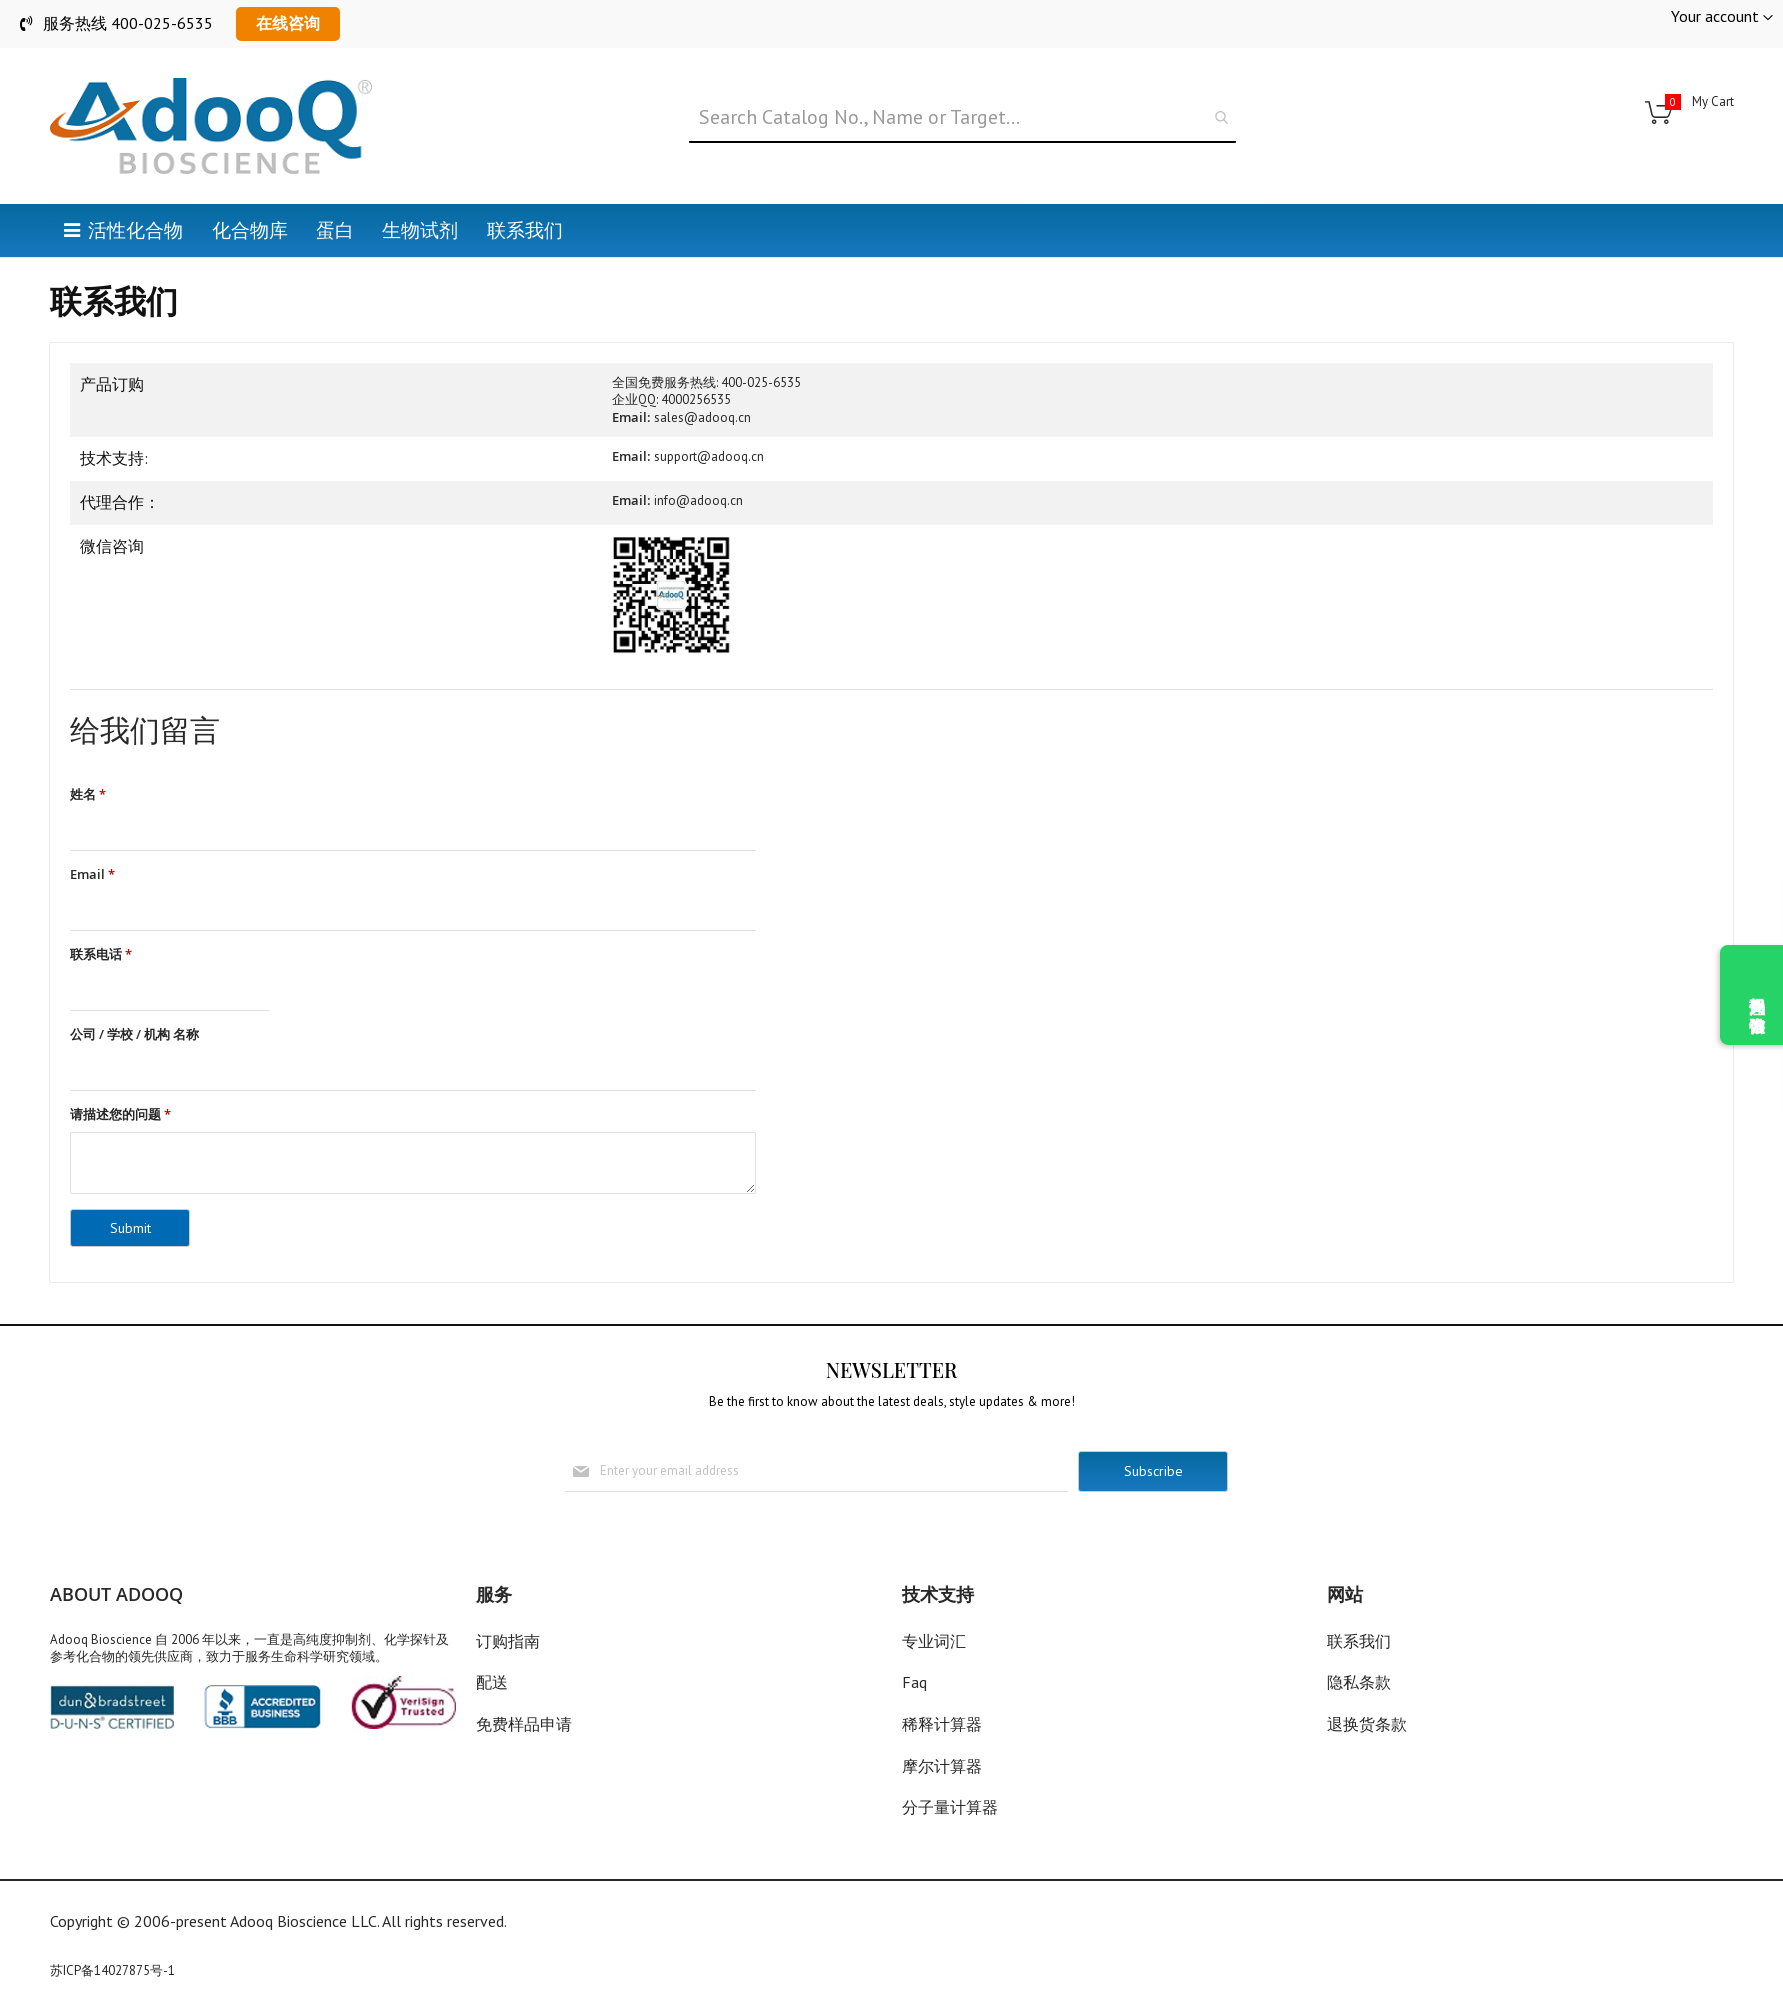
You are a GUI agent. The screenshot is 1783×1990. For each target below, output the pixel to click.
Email (92, 874)
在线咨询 (288, 23)
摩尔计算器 (942, 1766)
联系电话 (101, 955)
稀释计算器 (942, 1725)
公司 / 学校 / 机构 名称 (134, 1035)
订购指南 (508, 1641)
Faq (914, 1683)
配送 (492, 1683)
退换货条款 (1367, 1725)
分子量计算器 (950, 1808)
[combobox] (963, 118)
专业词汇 (934, 1641)
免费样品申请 (524, 1725)
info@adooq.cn (698, 500)
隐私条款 (1359, 1683)
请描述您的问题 (120, 1116)
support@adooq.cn (709, 456)
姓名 (88, 794)
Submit (130, 1230)
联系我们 (1359, 1641)
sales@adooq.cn (702, 417)
